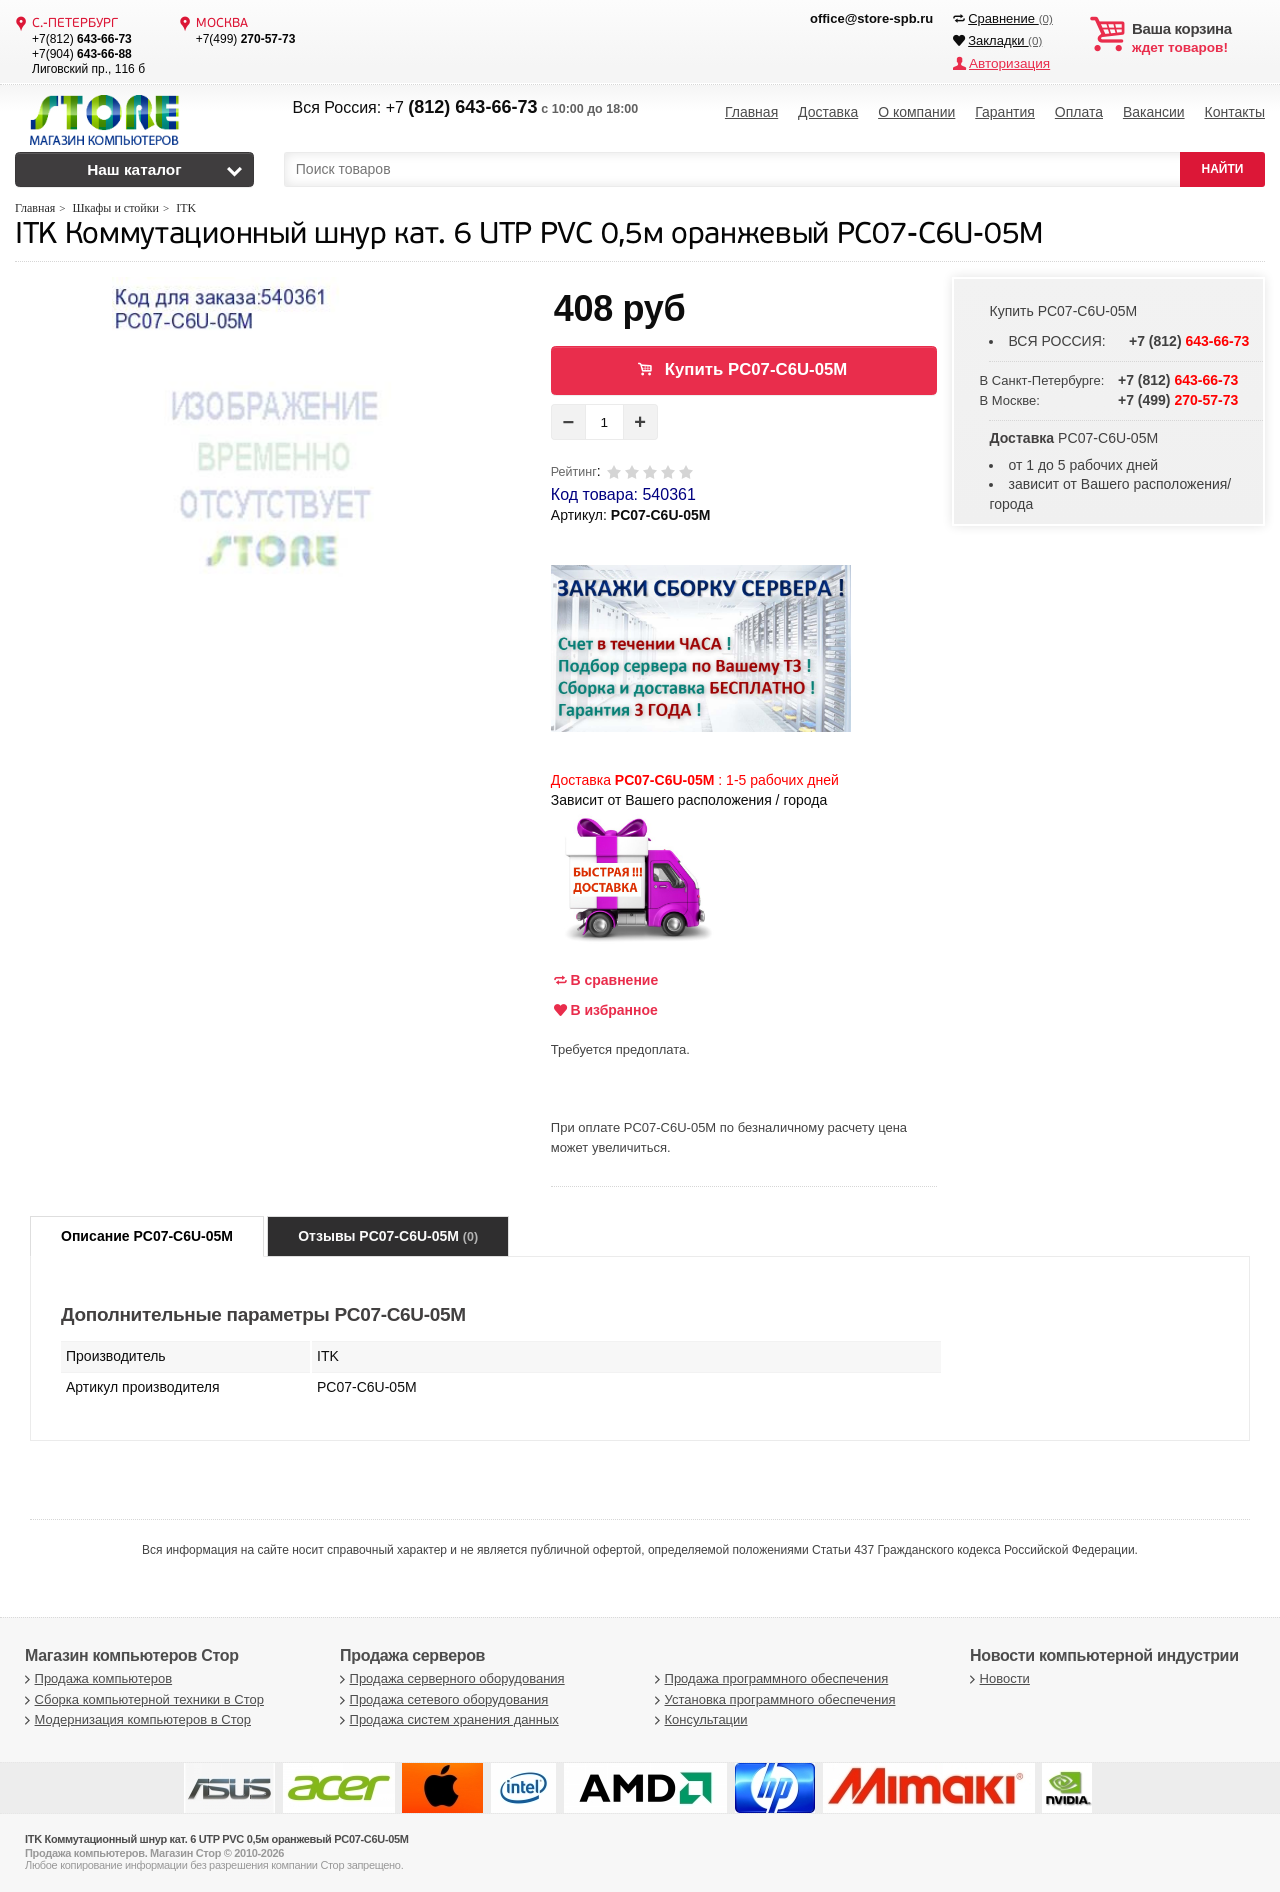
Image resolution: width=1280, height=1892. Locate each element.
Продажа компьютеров (96, 1678)
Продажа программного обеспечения (769, 1678)
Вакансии (1154, 110)
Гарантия (1005, 110)
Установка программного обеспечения (772, 1699)
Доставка (828, 110)
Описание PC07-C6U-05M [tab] (147, 1236)
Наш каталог (134, 169)
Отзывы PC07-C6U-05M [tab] (388, 1236)
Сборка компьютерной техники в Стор (142, 1699)
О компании (916, 110)
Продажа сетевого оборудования (441, 1699)
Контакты (1235, 110)
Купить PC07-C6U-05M (756, 369)
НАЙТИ (1223, 169)
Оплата (1079, 110)
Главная (751, 110)
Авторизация (1007, 62)
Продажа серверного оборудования (450, 1678)
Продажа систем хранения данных (447, 1719)
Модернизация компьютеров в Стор (135, 1719)
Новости (997, 1678)
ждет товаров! (1198, 38)
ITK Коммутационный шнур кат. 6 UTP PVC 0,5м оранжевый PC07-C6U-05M (529, 235)
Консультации (699, 1719)
